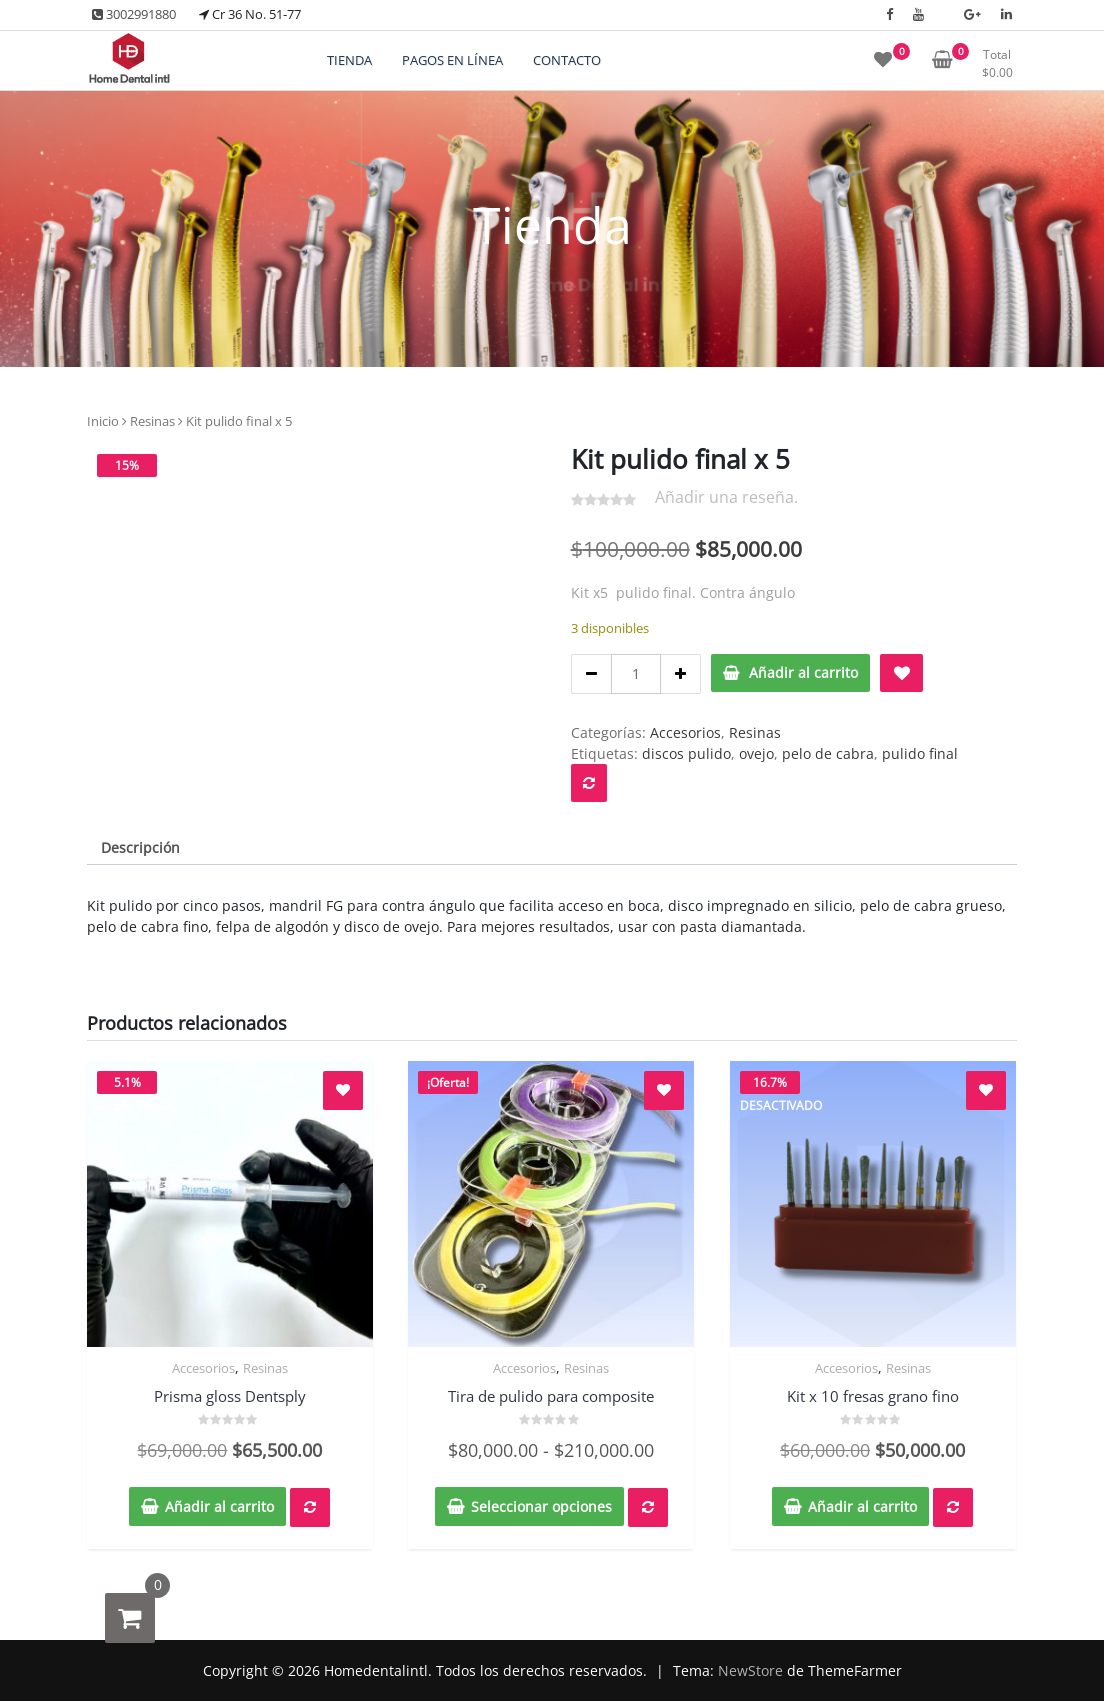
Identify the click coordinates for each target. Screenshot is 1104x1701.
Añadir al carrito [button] (219, 1506)
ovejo (756, 753)
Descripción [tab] (140, 847)
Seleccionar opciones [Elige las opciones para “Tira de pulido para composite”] (541, 1506)
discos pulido (686, 753)
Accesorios (685, 732)
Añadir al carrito (803, 672)
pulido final (920, 753)
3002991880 (134, 14)
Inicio (103, 421)
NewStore (750, 1670)
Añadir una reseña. (726, 497)
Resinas (152, 421)
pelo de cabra (828, 753)
